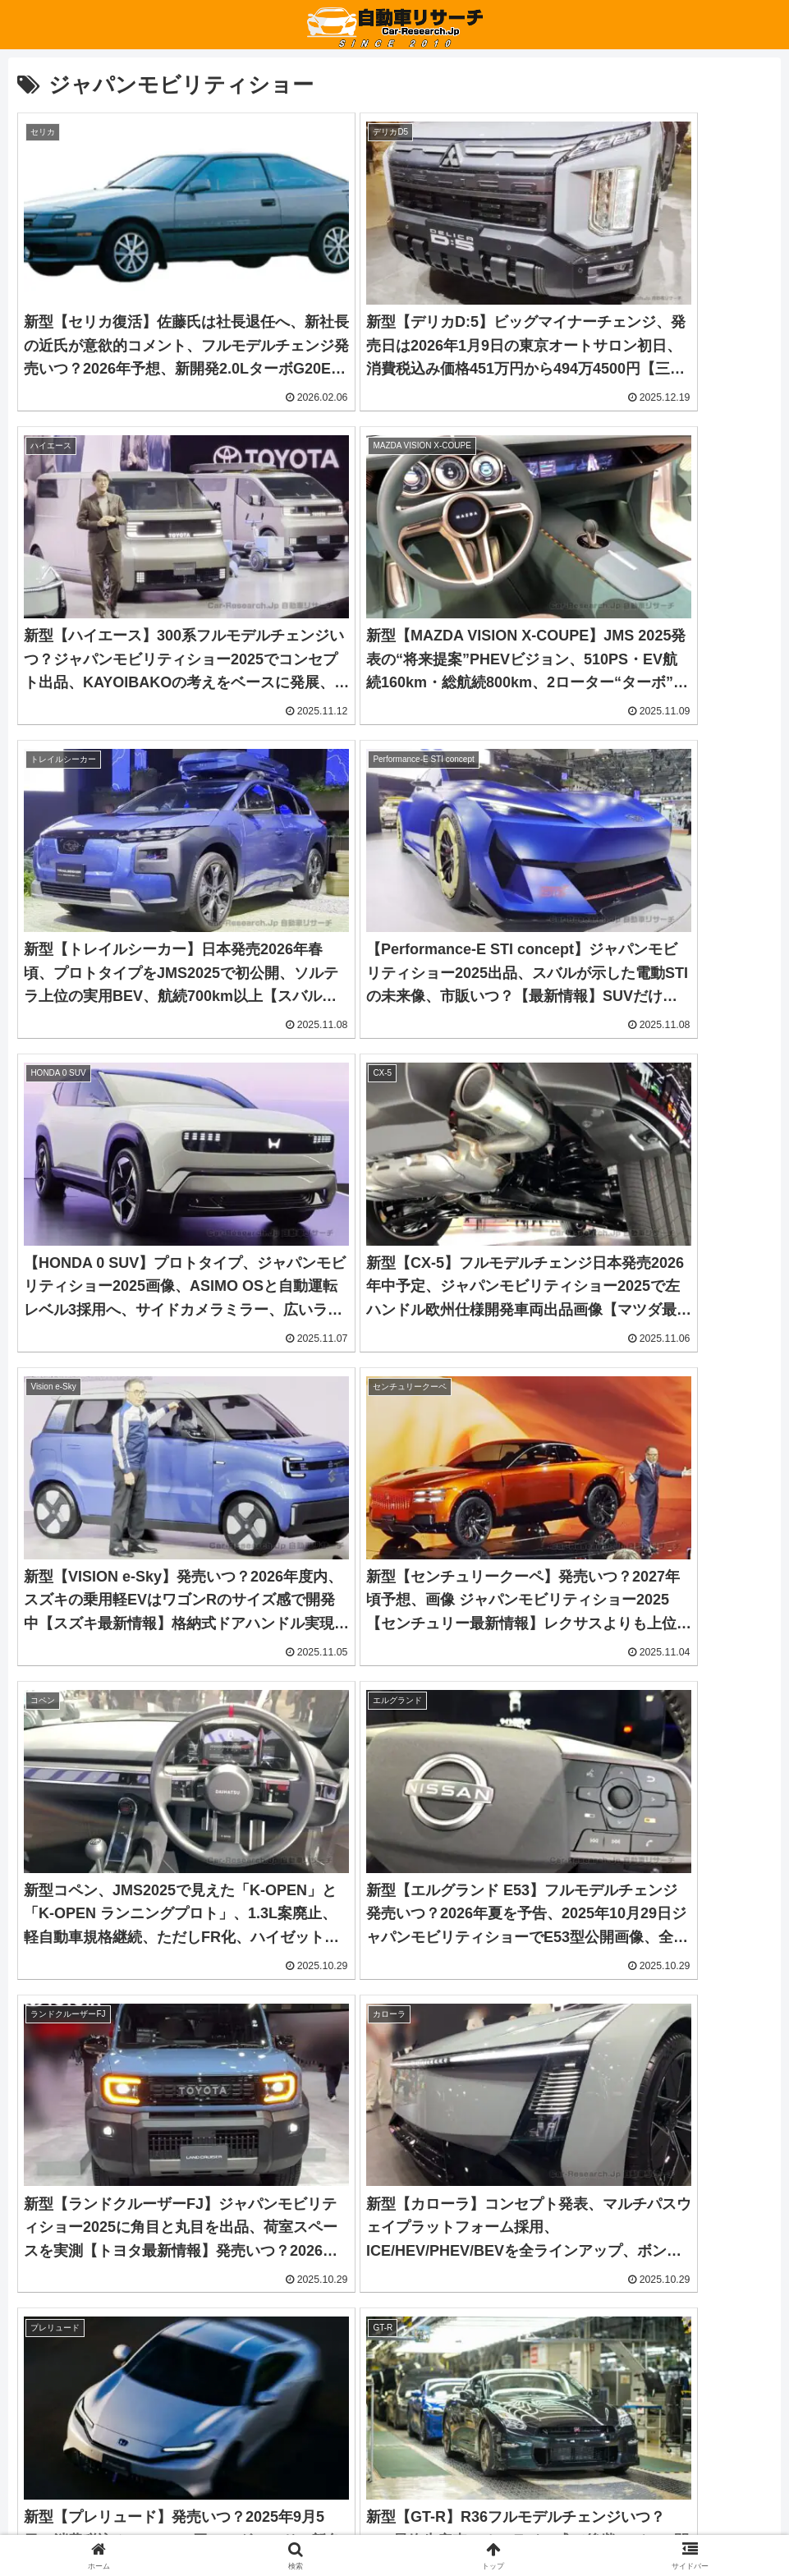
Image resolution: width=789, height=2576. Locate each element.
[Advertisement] (206, 2101)
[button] (394, 2331)
